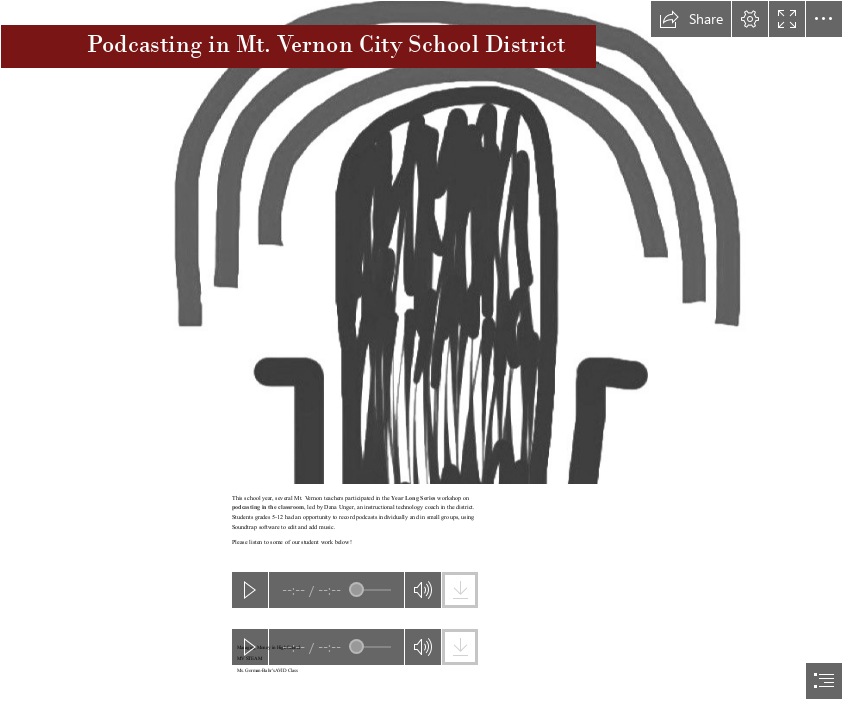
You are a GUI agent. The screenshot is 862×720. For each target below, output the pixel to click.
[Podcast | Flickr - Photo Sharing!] (431, 242)
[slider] (370, 590)
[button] (691, 19)
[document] (431, 360)
